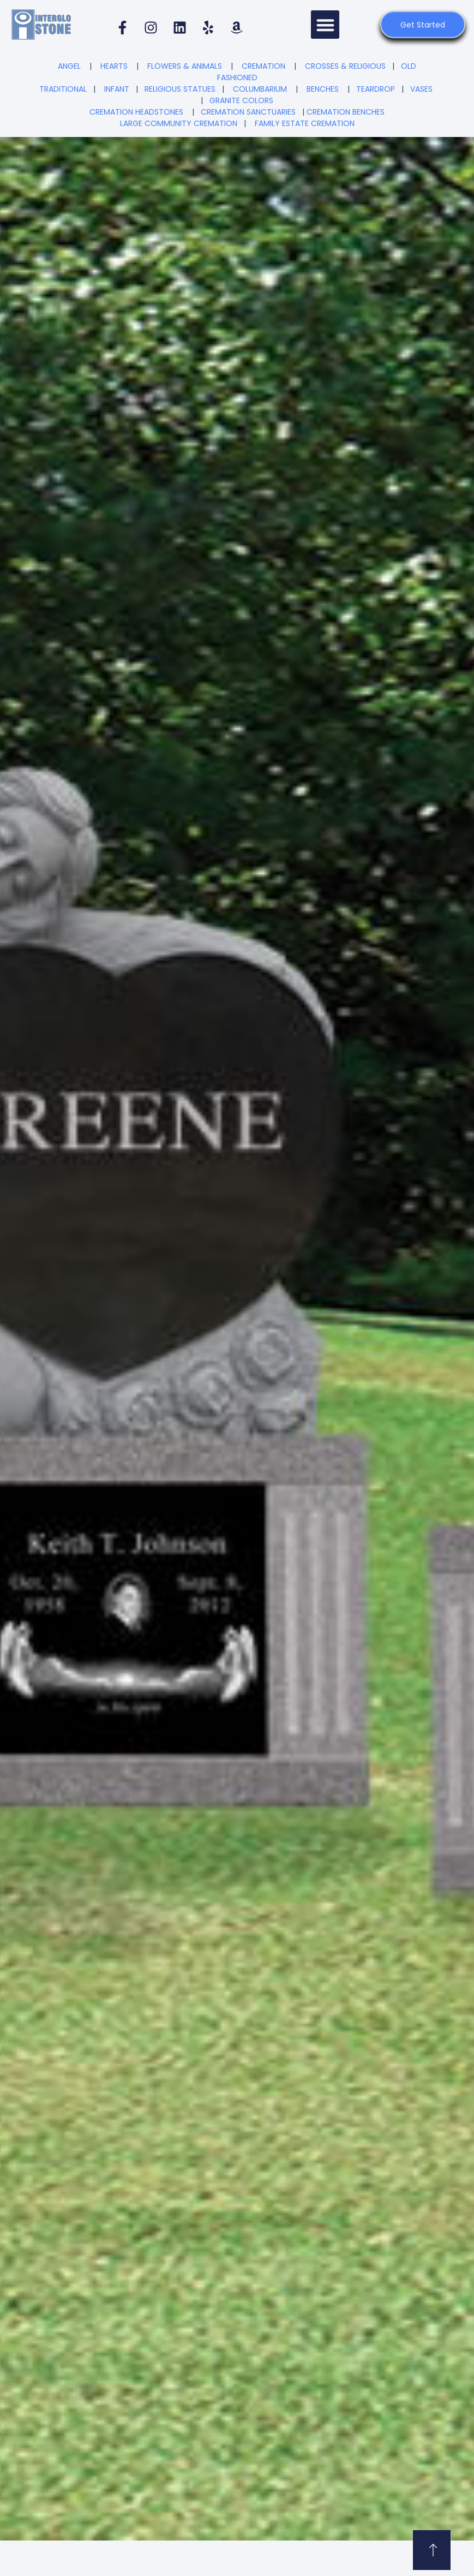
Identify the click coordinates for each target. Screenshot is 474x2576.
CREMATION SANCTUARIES (248, 111)
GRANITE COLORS (241, 100)
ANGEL (69, 66)
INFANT (116, 89)
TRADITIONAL (63, 89)
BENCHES (323, 89)
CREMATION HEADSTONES (136, 111)
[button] (325, 24)
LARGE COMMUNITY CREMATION (178, 123)
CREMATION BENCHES (346, 111)
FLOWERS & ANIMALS (184, 66)
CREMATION (263, 66)
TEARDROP (375, 89)
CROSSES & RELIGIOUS (345, 66)
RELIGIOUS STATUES (180, 89)
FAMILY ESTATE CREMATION (305, 123)
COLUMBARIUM (260, 89)
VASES (421, 89)
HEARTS (114, 66)
